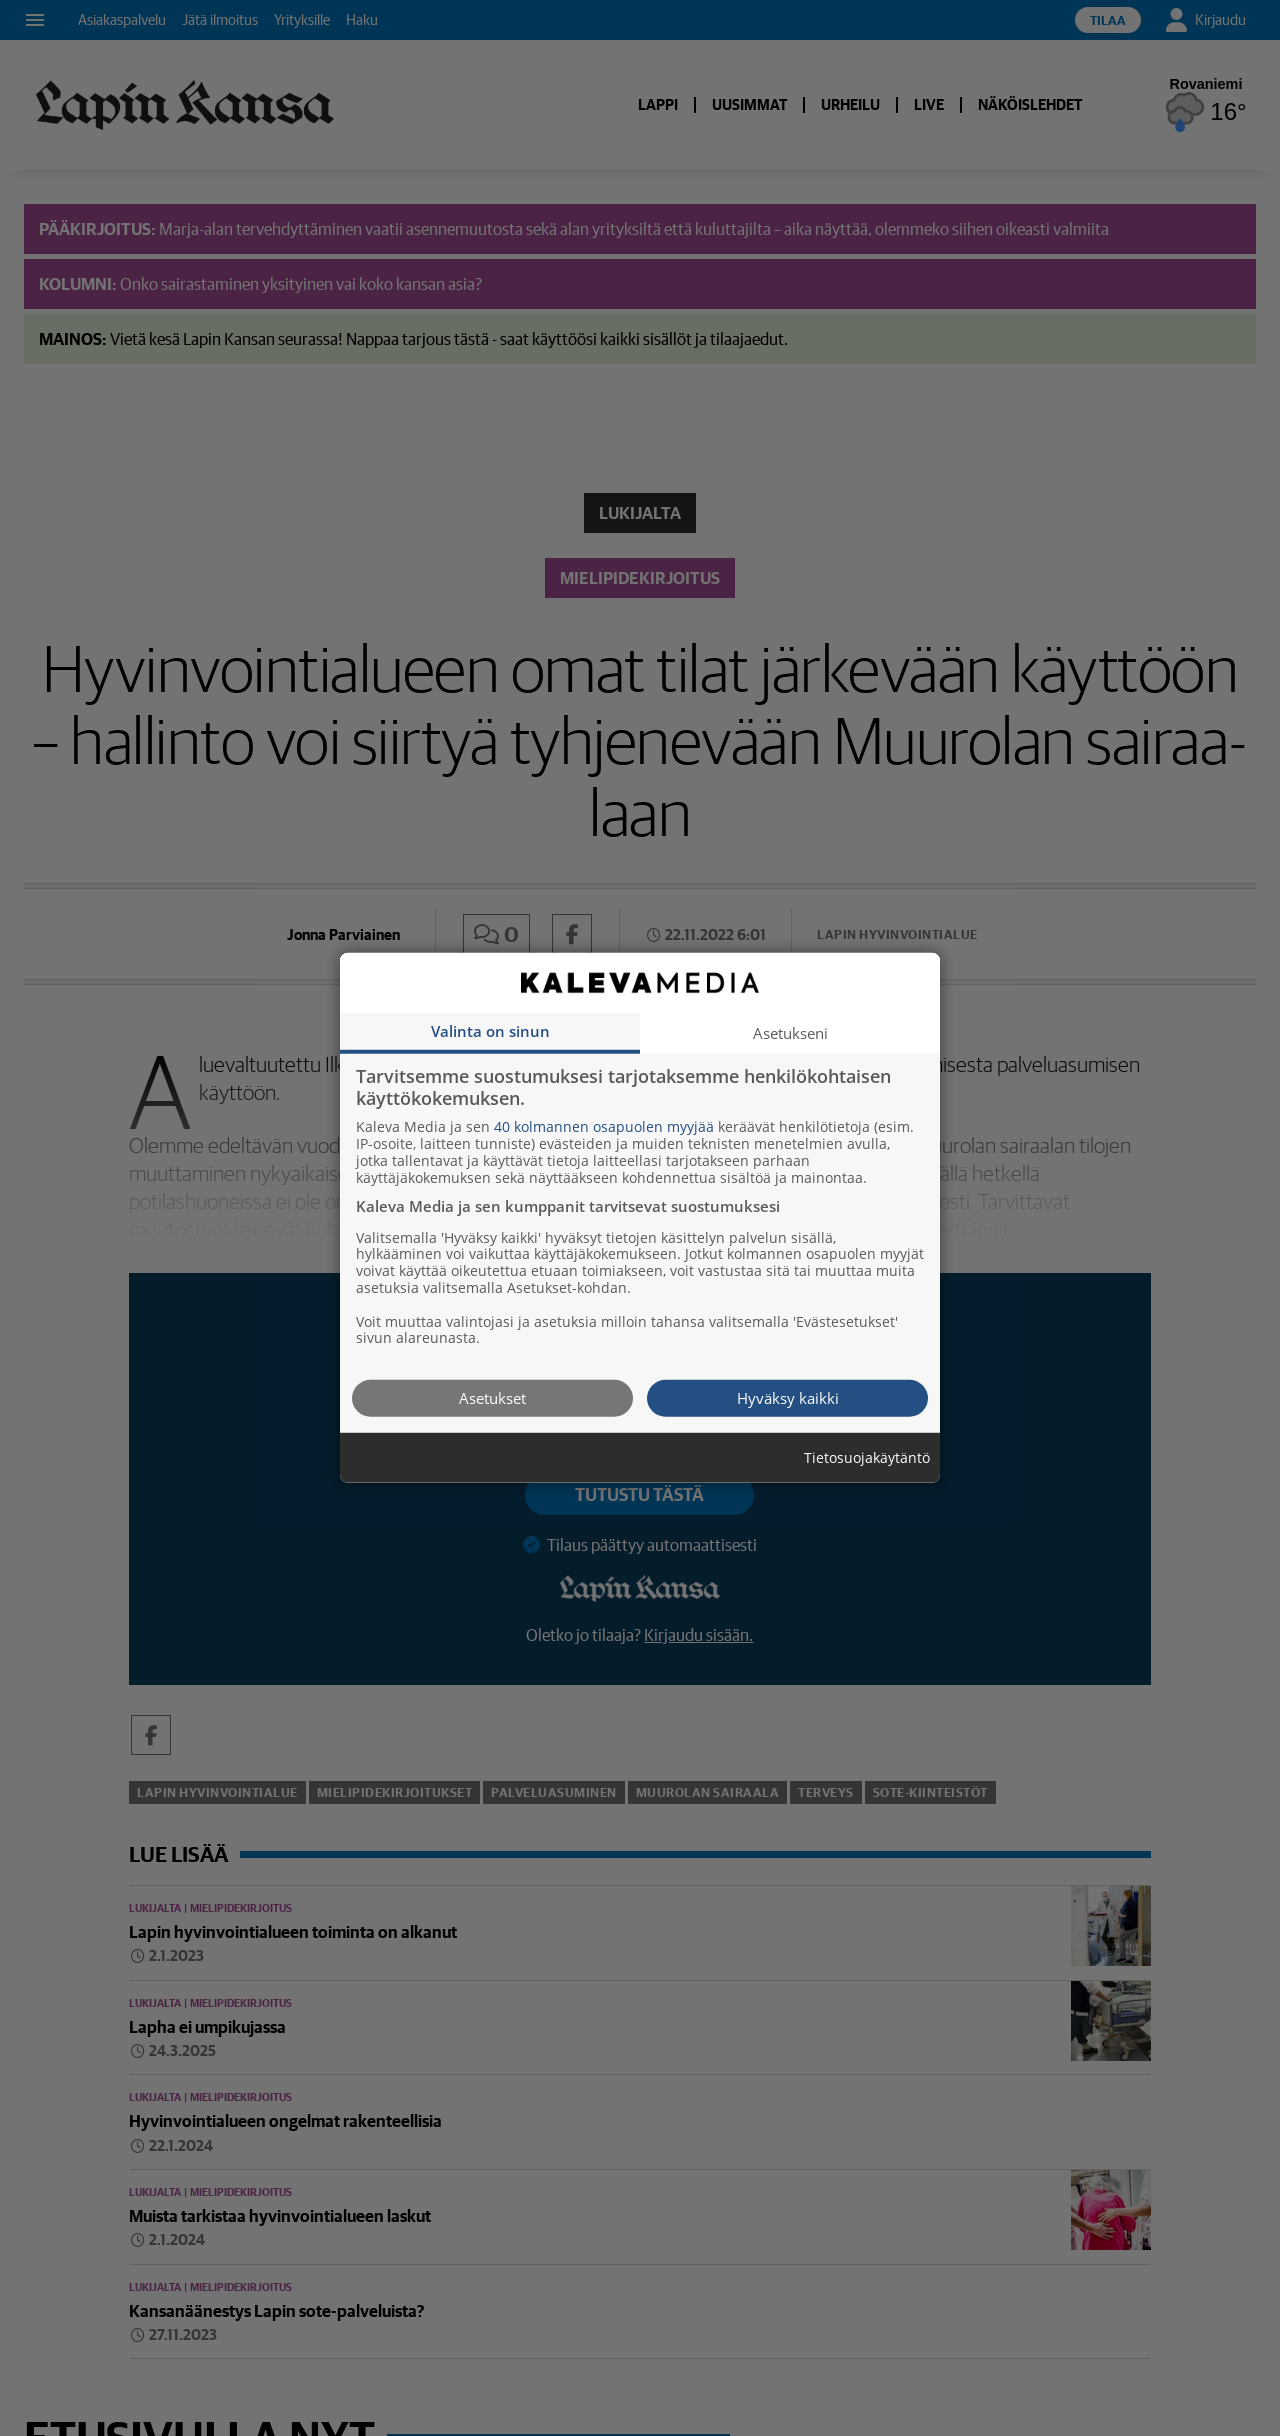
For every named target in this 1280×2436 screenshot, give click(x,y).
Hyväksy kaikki (788, 1398)
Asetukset (492, 1398)
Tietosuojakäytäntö (867, 1458)
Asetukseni (790, 1033)
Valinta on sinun (490, 1031)
